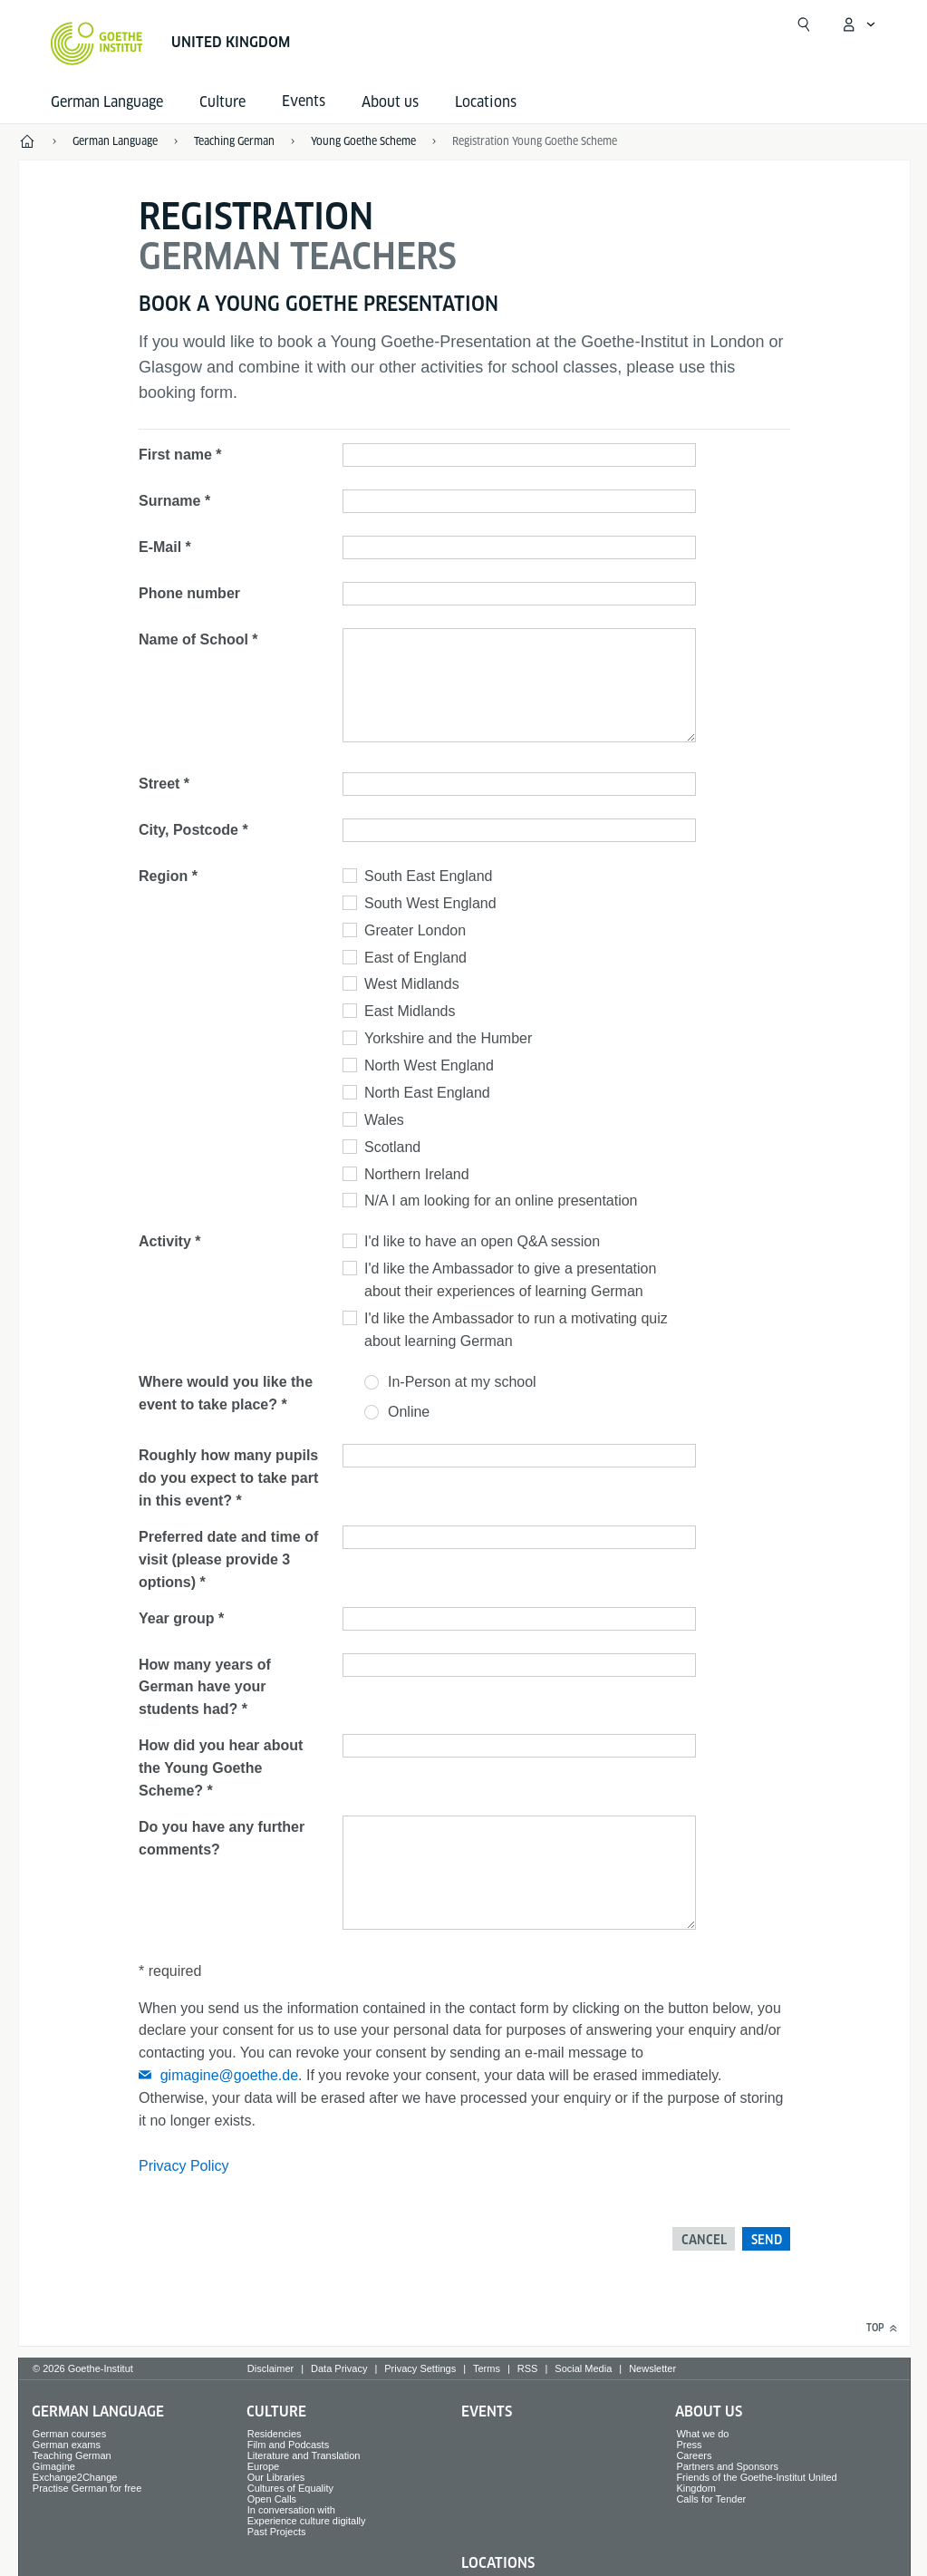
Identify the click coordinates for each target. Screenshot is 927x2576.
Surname (169, 500)
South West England (430, 903)
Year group (177, 1618)
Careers (693, 2455)
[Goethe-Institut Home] (96, 43)
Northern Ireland (416, 1174)
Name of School (193, 639)
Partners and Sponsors (727, 2466)
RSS (527, 2368)
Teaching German (72, 2455)
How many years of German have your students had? (205, 1687)
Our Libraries (276, 2477)
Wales (384, 1120)
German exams (67, 2444)
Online (409, 1411)
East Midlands (410, 1011)
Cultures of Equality (290, 2488)
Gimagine (54, 2466)
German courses (69, 2433)
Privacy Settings (420, 2368)
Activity (165, 1241)
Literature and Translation (304, 2455)
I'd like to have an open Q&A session (482, 1241)
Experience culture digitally (306, 2520)
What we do (702, 2433)
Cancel (704, 2239)
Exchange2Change (75, 2477)
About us (390, 101)
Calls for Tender (711, 2499)
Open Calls (271, 2499)
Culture (222, 101)
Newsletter (652, 2368)
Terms (486, 2368)
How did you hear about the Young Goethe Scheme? (221, 1768)
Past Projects (276, 2531)
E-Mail (160, 547)
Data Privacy (339, 2368)
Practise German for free (87, 2488)
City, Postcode (188, 830)
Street (159, 783)
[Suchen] (803, 24)
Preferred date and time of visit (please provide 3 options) (228, 1559)
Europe (263, 2466)
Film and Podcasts (288, 2444)
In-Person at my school (462, 1382)
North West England (429, 1065)
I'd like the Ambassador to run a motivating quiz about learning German (516, 1330)
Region (163, 876)
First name (175, 454)
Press (688, 2444)
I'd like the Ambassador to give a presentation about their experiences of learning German (510, 1280)
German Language (107, 101)
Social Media (583, 2368)
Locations (486, 101)
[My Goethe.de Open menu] (858, 24)
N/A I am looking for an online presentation (501, 1200)
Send (766, 2239)
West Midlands (411, 984)
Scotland (392, 1147)
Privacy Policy (184, 2166)
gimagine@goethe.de (229, 2075)
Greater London (415, 930)
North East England (427, 1092)
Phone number (189, 593)
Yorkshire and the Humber (448, 1038)
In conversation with (291, 2509)
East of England (415, 957)
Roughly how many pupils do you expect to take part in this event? (228, 1478)
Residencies (274, 2433)
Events (486, 2411)
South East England (428, 876)
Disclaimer (270, 2368)
